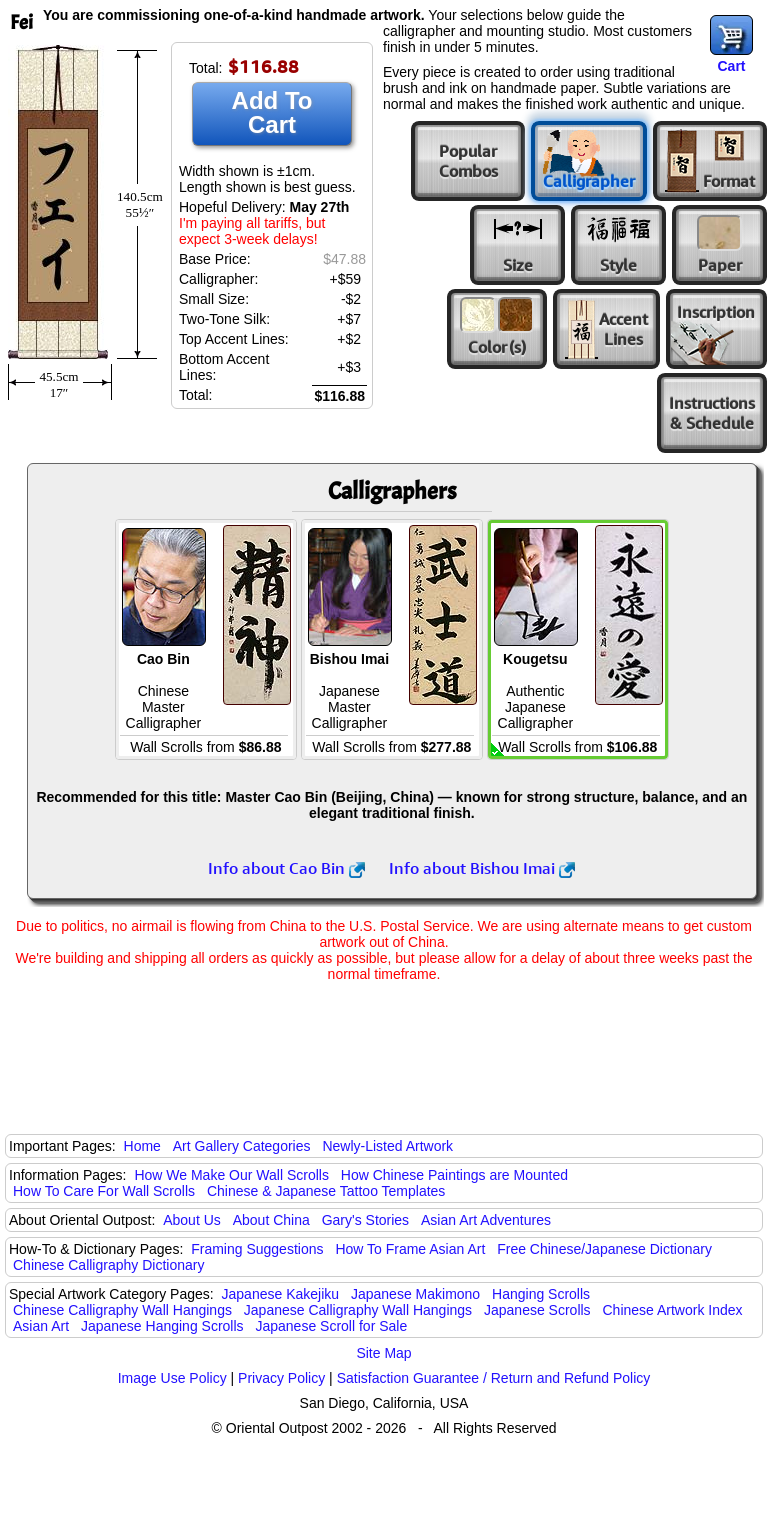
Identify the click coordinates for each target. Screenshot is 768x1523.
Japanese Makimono (415, 1294)
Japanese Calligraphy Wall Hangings (358, 1310)
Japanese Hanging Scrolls (162, 1326)
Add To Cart (272, 112)
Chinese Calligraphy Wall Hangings (122, 1310)
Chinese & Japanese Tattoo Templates (326, 1191)
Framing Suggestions (257, 1249)
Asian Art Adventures (486, 1220)
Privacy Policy (281, 1378)
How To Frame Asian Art (410, 1249)
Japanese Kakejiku (281, 1294)
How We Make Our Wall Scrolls (231, 1175)
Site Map (383, 1353)
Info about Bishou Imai (482, 868)
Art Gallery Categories (242, 1146)
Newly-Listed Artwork (387, 1146)
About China (271, 1220)
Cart (731, 66)
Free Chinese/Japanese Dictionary (604, 1249)
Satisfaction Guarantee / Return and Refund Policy (494, 1378)
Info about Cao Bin (286, 868)
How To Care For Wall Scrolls (104, 1191)
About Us (192, 1220)
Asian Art (41, 1326)
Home (142, 1146)
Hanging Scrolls (541, 1294)
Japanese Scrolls (537, 1310)
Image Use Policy (172, 1378)
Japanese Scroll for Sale (331, 1326)
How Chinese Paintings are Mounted (454, 1175)
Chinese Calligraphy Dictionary (108, 1265)
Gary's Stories (365, 1220)
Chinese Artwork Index (673, 1310)
